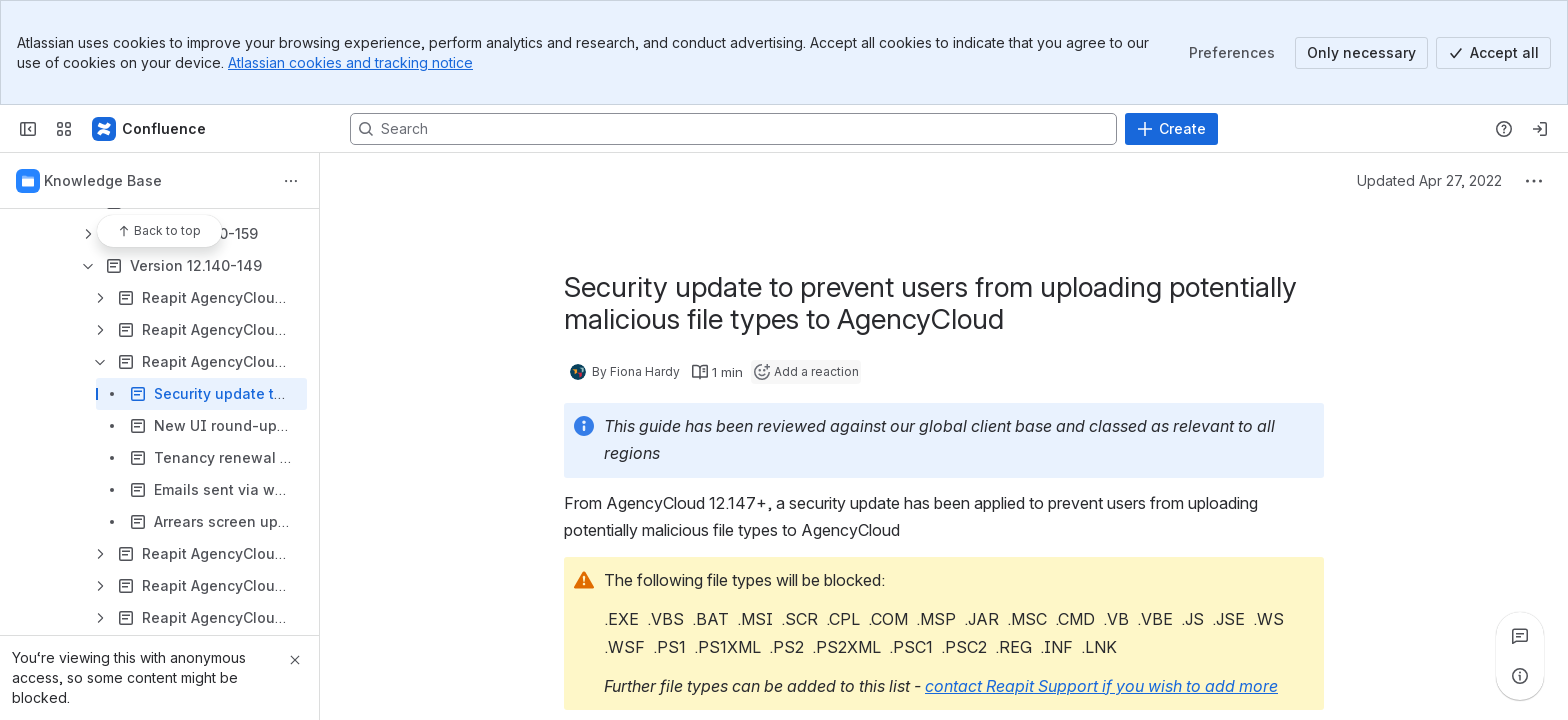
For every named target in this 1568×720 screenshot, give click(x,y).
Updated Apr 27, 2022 (1429, 180)
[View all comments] (1520, 636)
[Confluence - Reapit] (150, 129)
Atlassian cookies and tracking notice (350, 62)
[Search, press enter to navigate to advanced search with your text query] (733, 129)
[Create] (1171, 129)
